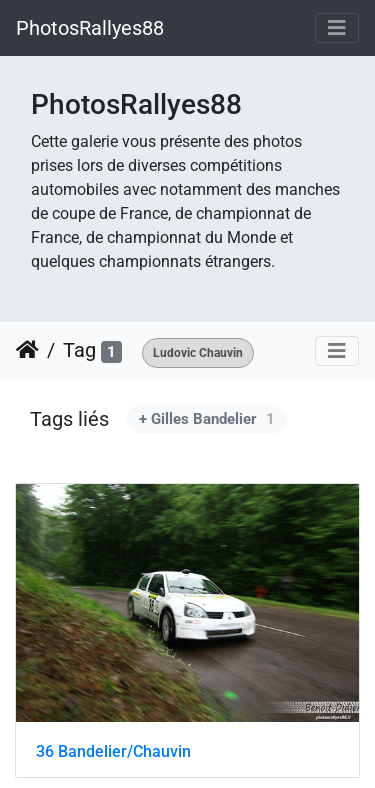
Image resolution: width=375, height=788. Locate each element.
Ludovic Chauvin (198, 353)
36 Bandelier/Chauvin (113, 751)
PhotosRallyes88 (90, 28)
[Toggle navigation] (337, 28)
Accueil (27, 350)
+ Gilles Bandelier (207, 419)
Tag (79, 350)
